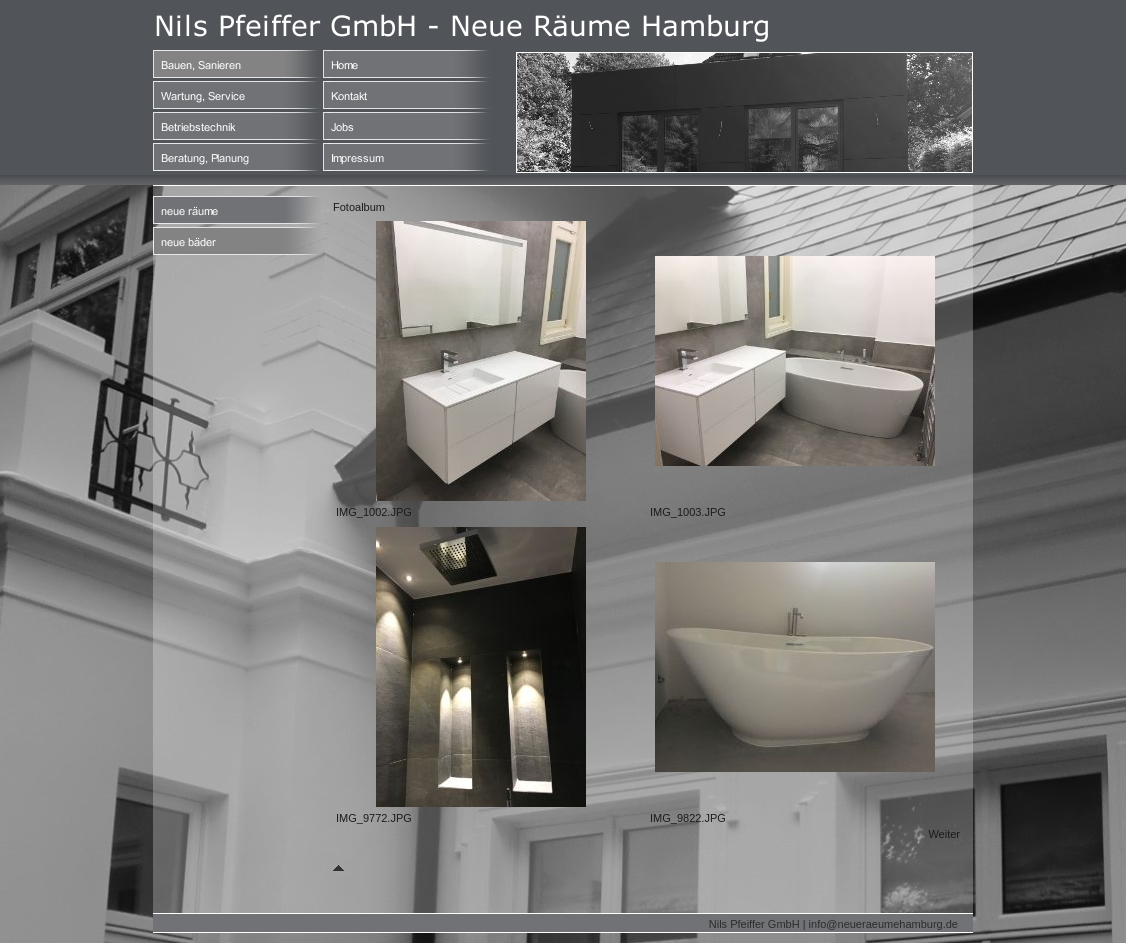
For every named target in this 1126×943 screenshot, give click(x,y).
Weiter (944, 834)
